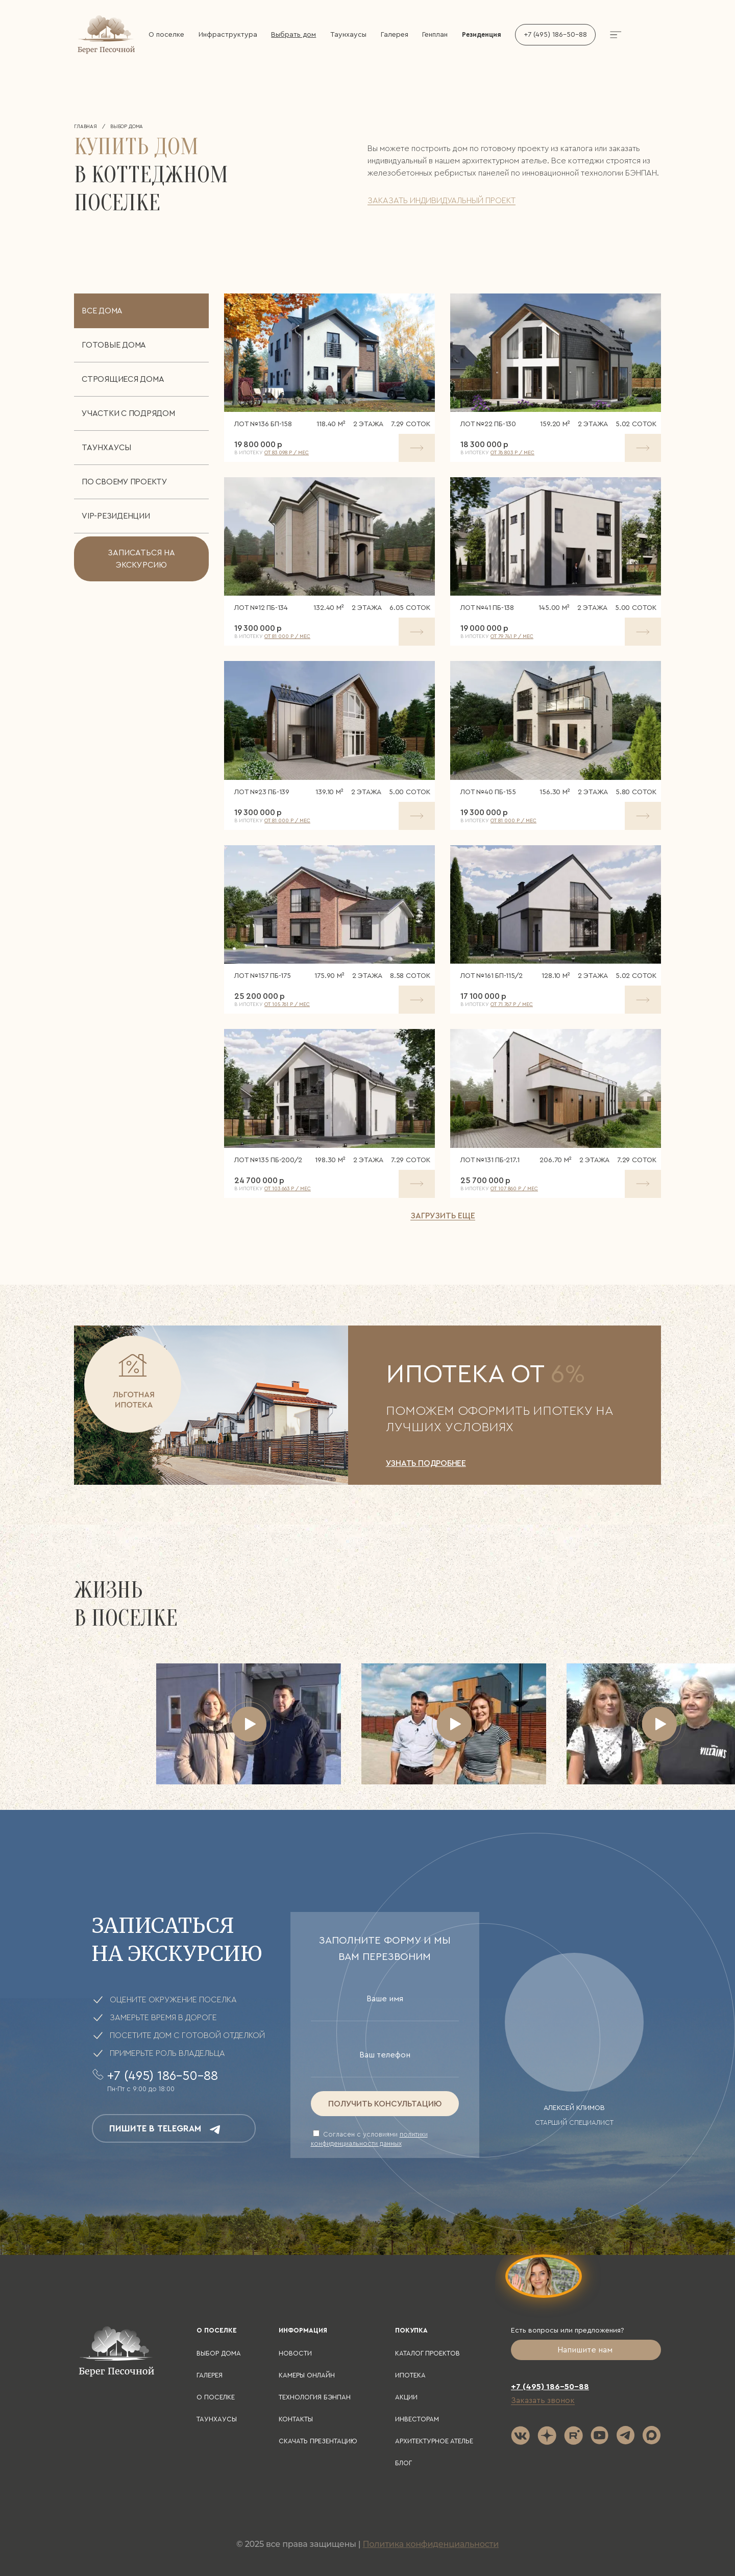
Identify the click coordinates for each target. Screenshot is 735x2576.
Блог (403, 2463)
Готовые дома (114, 345)
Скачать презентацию (318, 2441)
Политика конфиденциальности (430, 2544)
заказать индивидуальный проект (442, 201)
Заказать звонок (543, 2400)
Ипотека (410, 2375)
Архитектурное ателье (434, 2441)
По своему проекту (124, 482)
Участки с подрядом (128, 413)
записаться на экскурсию (141, 559)
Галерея (394, 34)
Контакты (296, 2419)
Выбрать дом (293, 34)
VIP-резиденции (116, 516)
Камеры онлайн (307, 2375)
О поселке (166, 34)
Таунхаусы (348, 34)
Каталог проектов (427, 2353)
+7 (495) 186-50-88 (555, 34)
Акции (406, 2397)
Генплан (435, 34)
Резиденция (481, 34)
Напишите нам (586, 2350)
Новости (295, 2353)
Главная (85, 126)
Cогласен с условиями (369, 2138)
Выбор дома (219, 2353)
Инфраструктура (228, 34)
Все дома (102, 311)
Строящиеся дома (123, 379)
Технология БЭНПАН (315, 2397)
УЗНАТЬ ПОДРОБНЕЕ (426, 1463)
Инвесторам (417, 2419)
